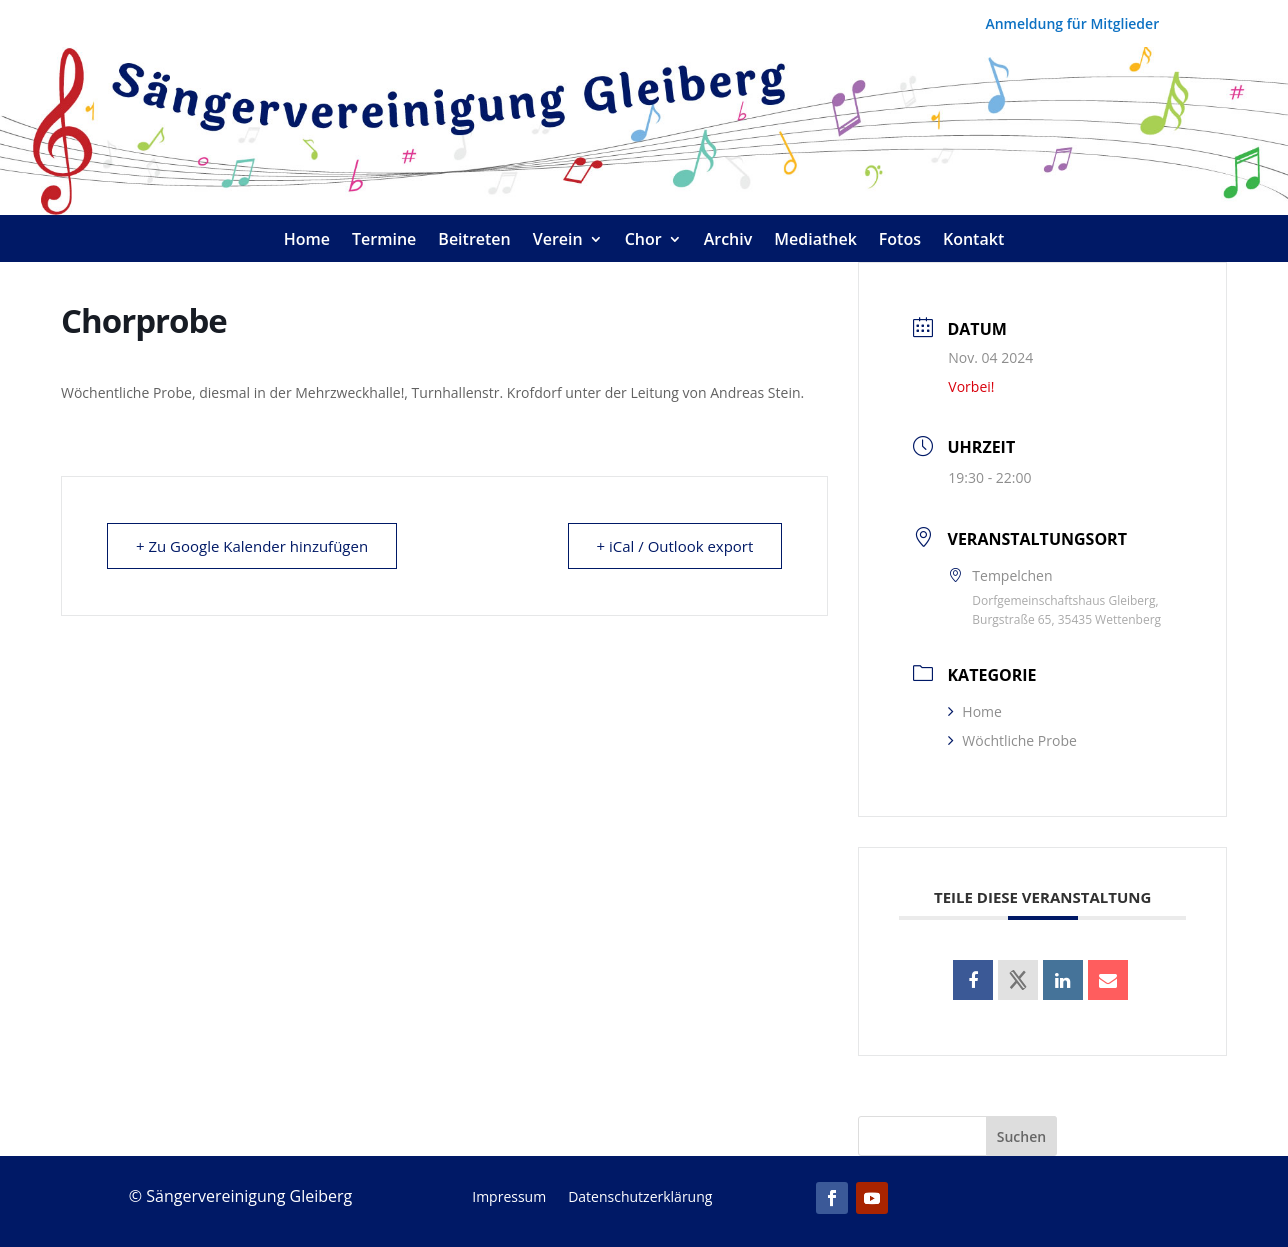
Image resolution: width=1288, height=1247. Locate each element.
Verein (558, 241)
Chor (643, 241)
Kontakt (973, 241)
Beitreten (474, 241)
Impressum (509, 1198)
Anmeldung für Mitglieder (1072, 25)
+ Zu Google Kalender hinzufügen (252, 546)
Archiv (728, 241)
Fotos (900, 241)
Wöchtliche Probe (1012, 740)
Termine (384, 241)
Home (307, 241)
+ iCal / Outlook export (674, 546)
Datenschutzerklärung (640, 1198)
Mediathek (815, 241)
